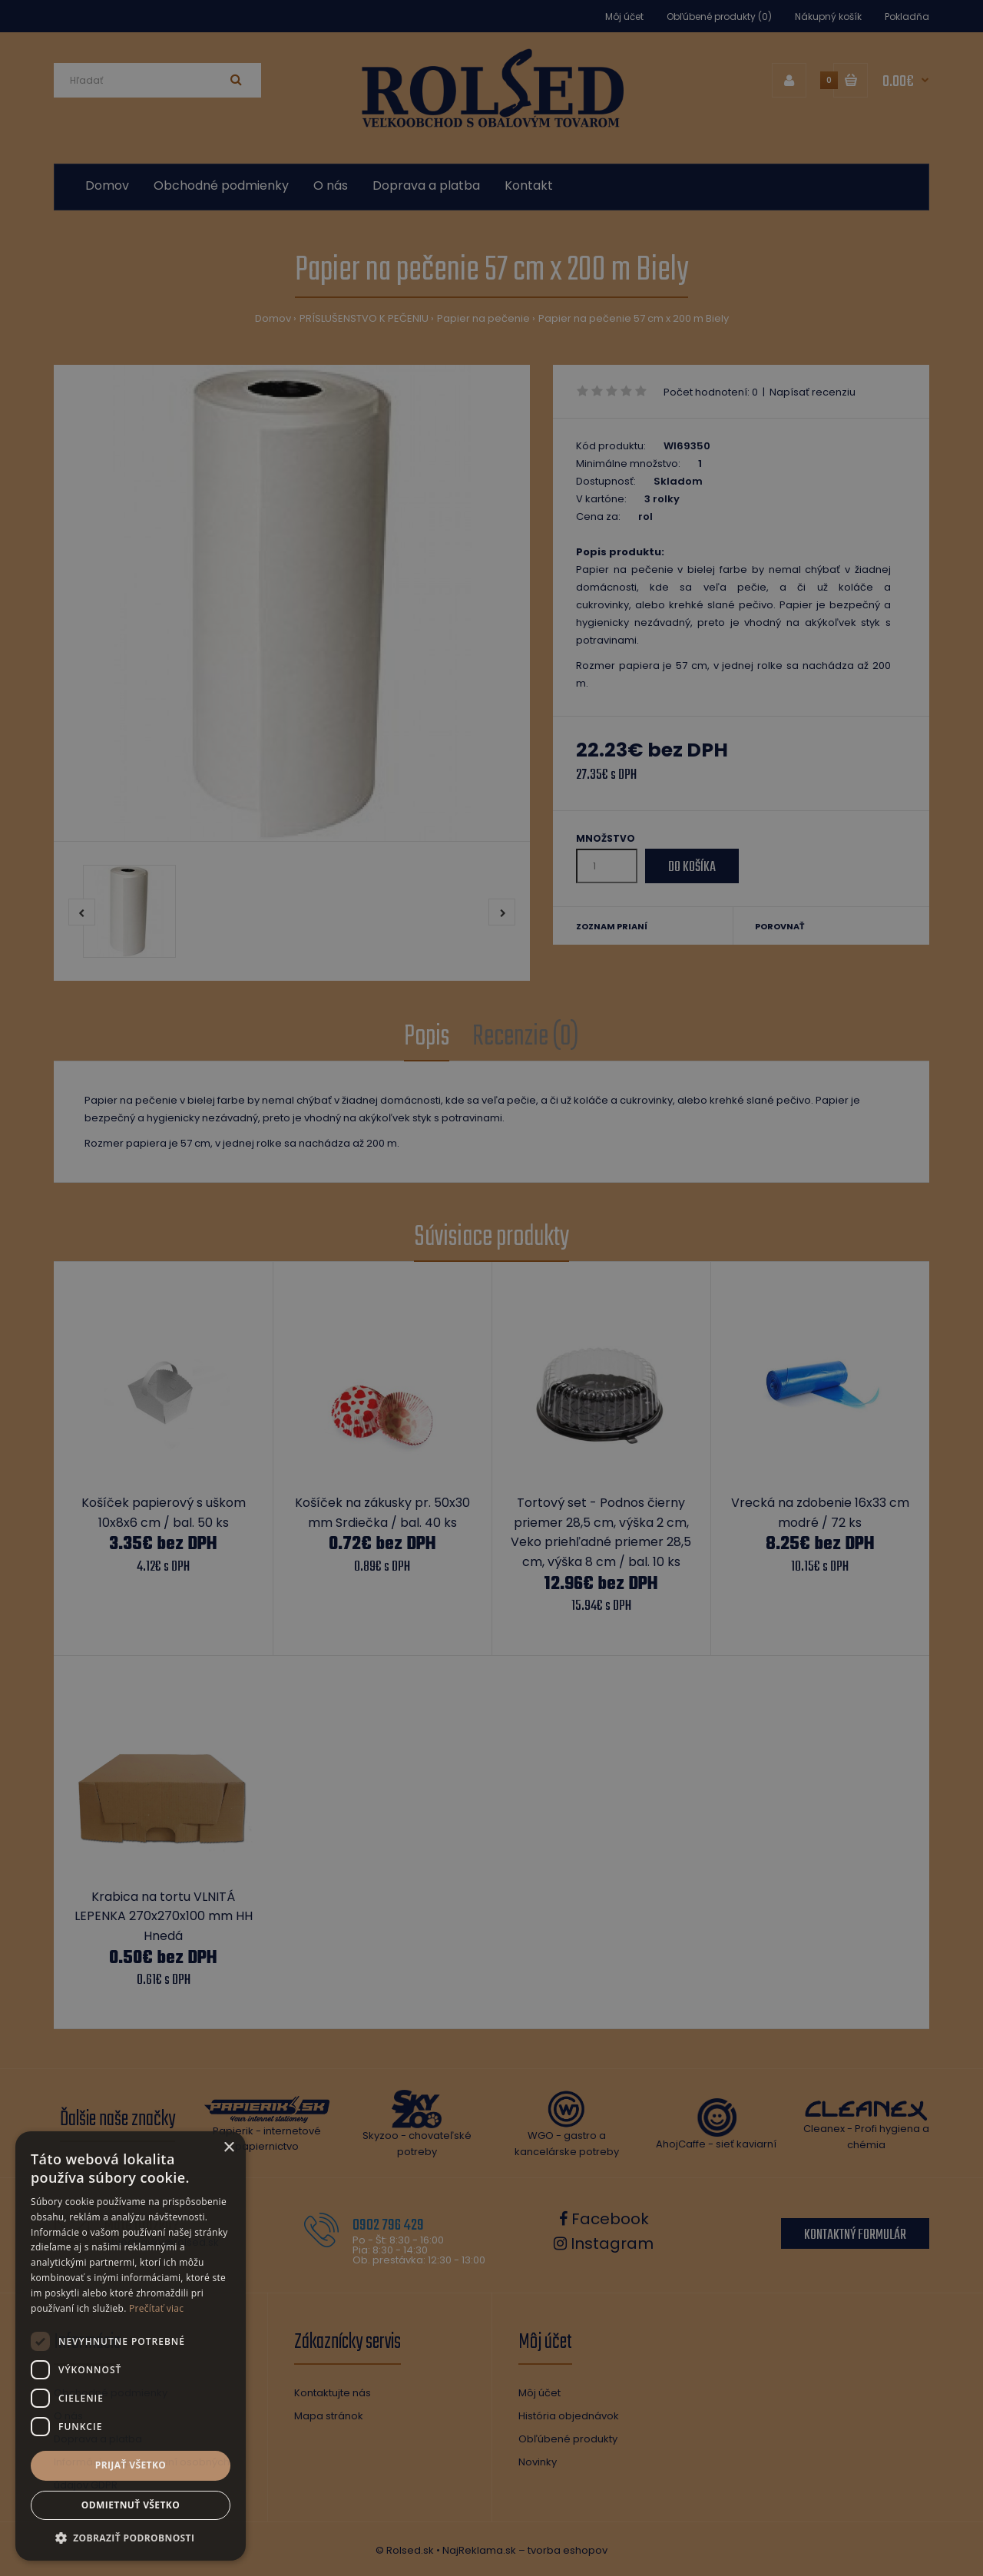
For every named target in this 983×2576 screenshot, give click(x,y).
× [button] (228, 2148)
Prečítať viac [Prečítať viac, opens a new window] (156, 2308)
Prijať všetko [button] (131, 2465)
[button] (130, 2537)
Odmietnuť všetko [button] (130, 2504)
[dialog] (491, 1288)
